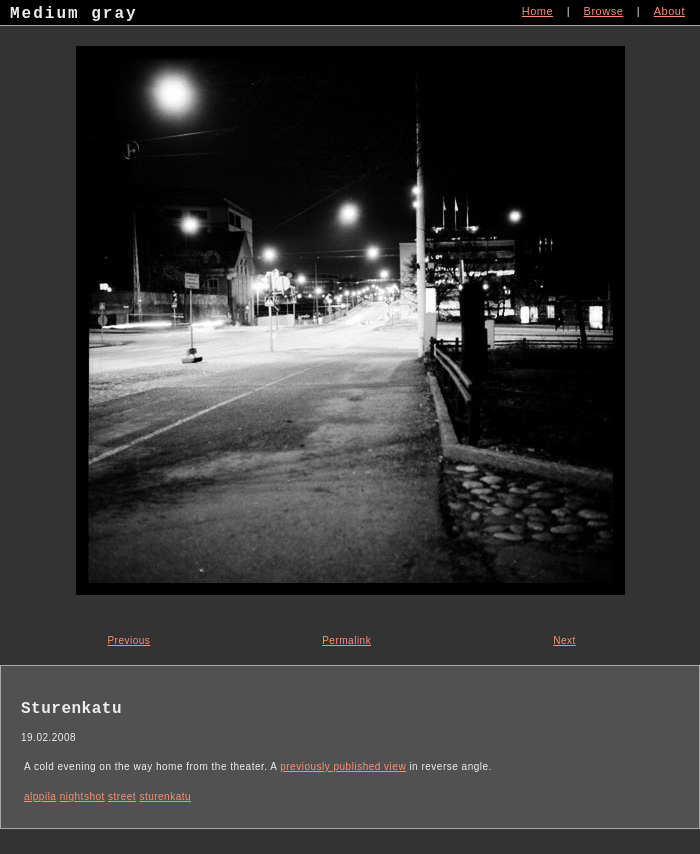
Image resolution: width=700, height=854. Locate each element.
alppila (40, 796)
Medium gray (74, 16)
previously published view (343, 766)
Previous (128, 640)
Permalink (346, 640)
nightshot (82, 796)
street (122, 796)
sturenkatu (165, 796)
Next (564, 640)
